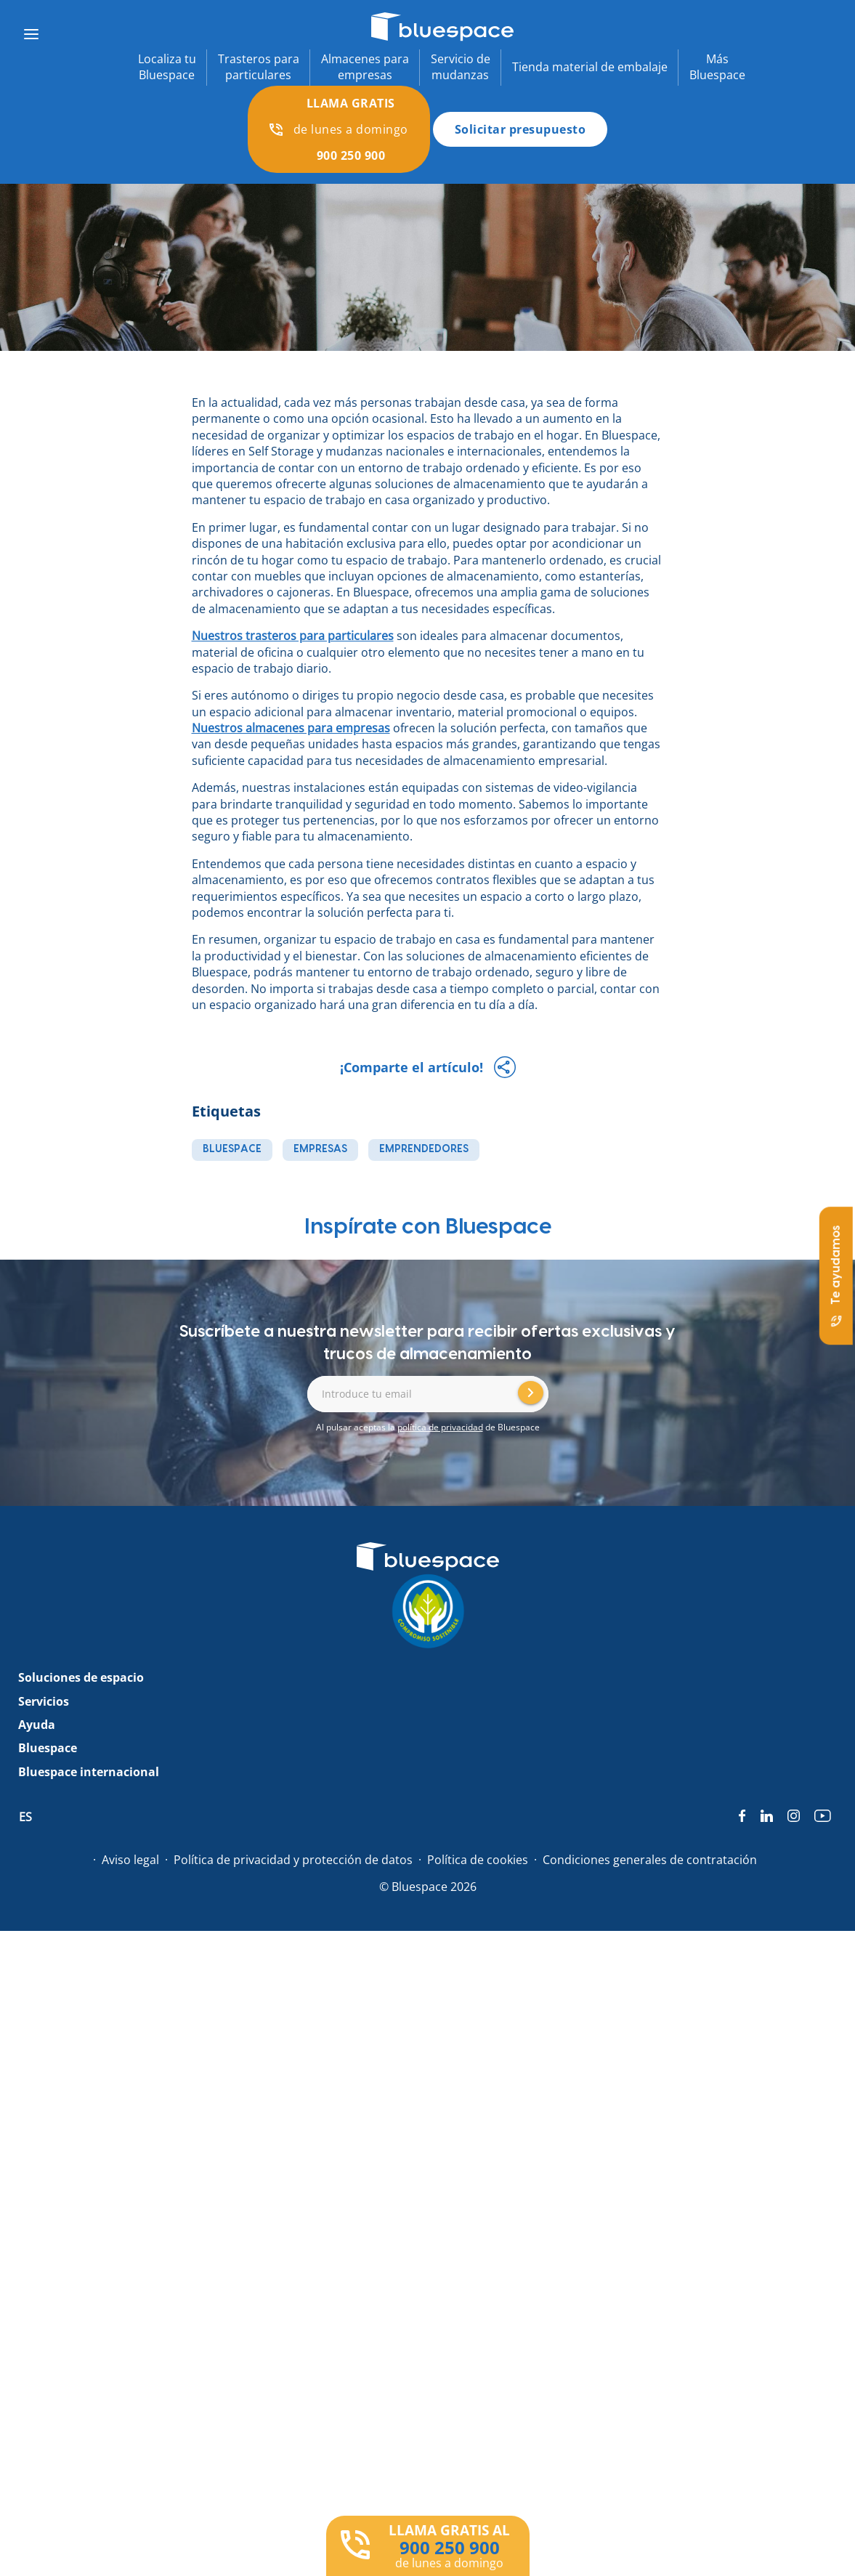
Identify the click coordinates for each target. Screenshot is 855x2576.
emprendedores (424, 1149)
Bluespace (47, 1748)
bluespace (232, 1149)
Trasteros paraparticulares (258, 67)
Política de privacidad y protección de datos (293, 1860)
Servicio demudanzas (460, 67)
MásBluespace (717, 67)
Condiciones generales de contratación (650, 1860)
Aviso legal (130, 1860)
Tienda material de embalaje (590, 67)
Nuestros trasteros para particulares (293, 636)
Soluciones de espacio (81, 1677)
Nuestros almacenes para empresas (291, 728)
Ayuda (36, 1725)
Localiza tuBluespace (167, 67)
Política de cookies (477, 1860)
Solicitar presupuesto (520, 129)
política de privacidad (440, 1427)
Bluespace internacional (88, 1772)
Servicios (43, 1701)
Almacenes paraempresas (365, 67)
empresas (320, 1149)
